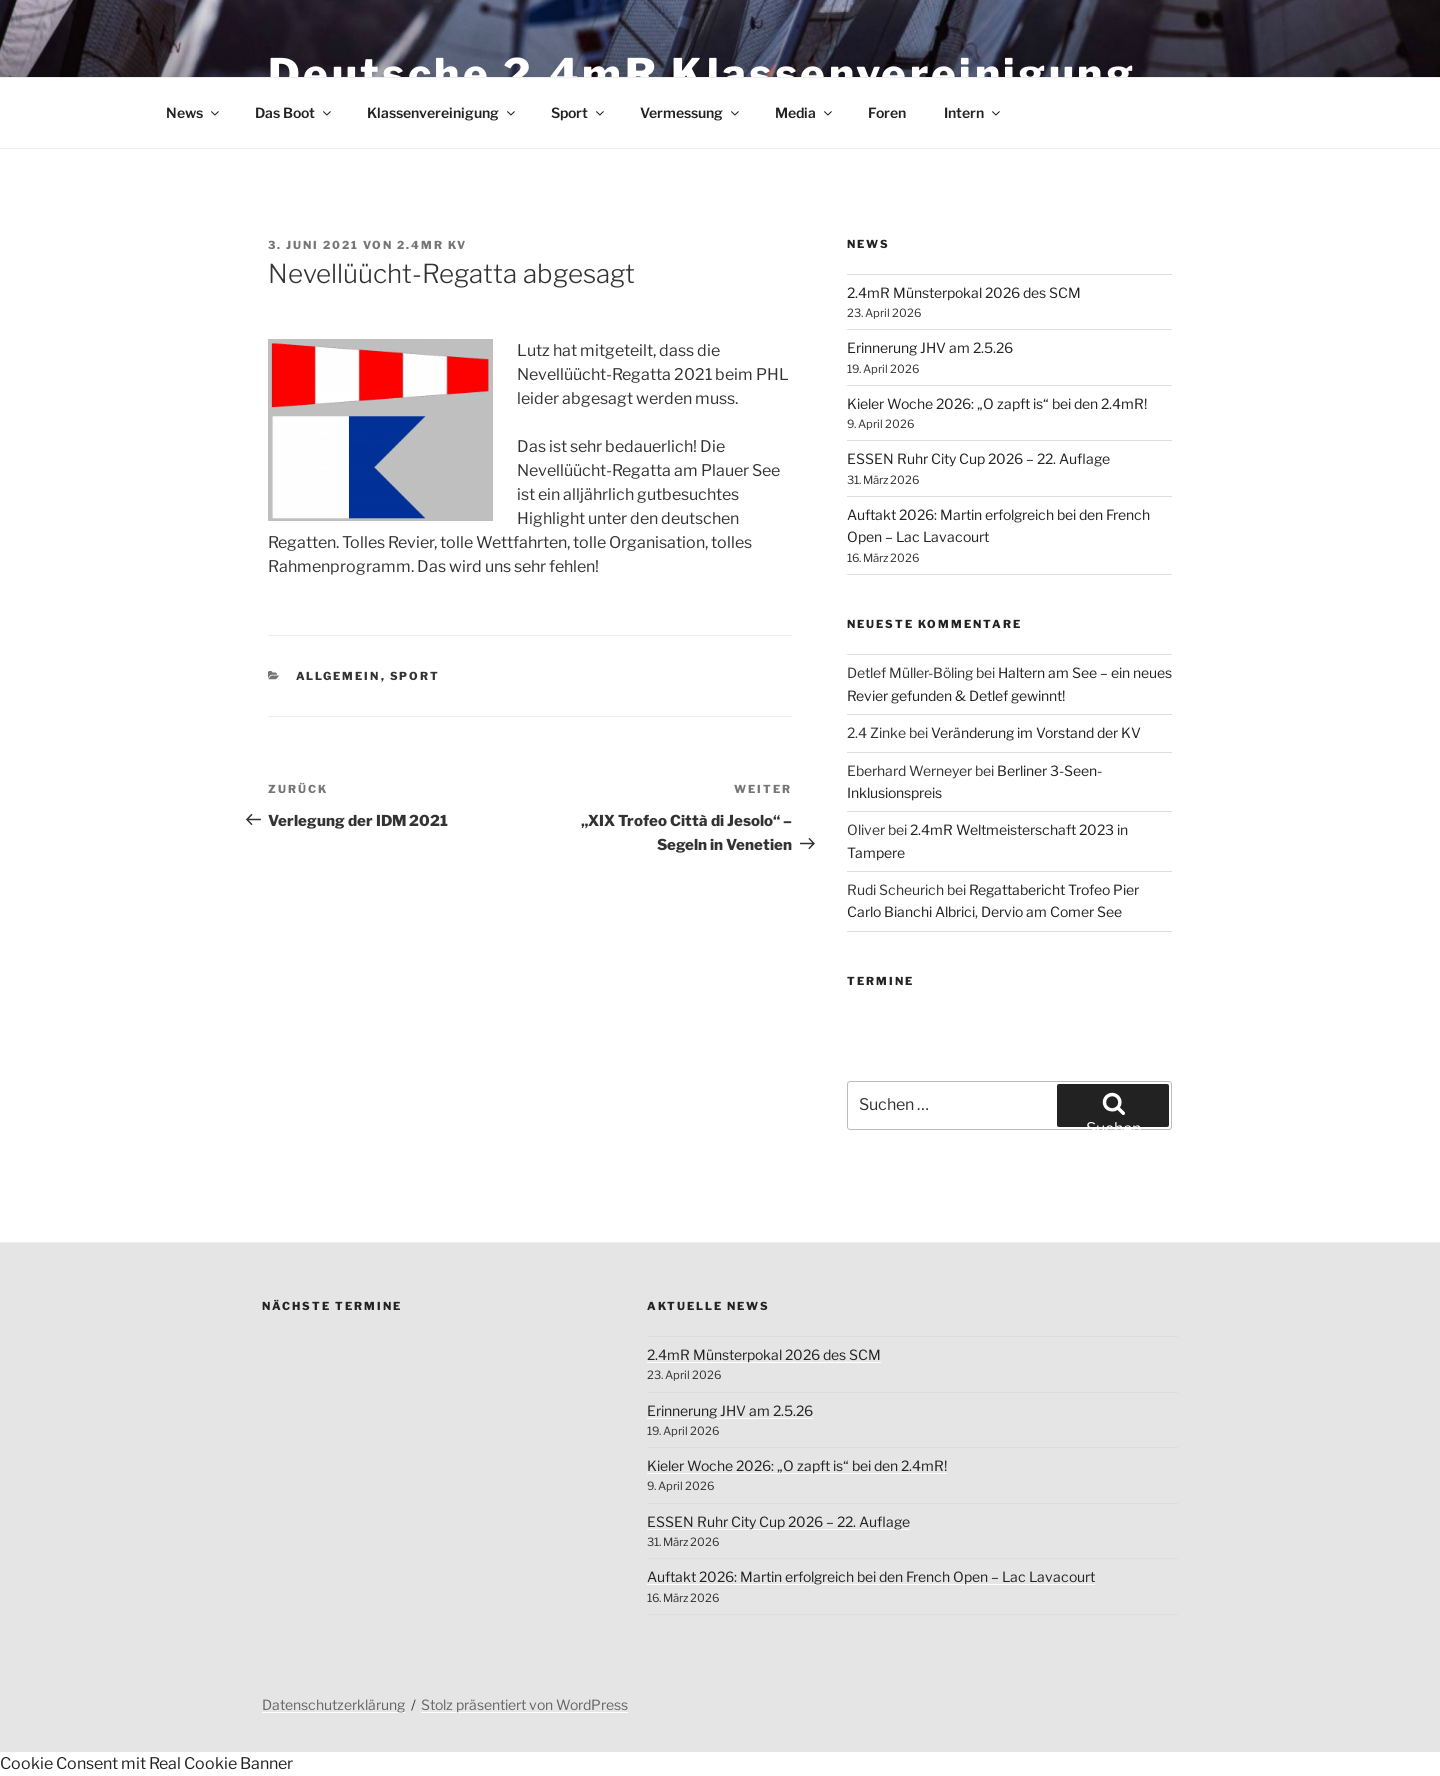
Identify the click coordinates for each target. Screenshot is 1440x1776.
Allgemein (338, 676)
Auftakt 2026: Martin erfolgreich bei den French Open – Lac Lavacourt (871, 1576)
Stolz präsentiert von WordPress (524, 1704)
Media (805, 112)
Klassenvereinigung (442, 112)
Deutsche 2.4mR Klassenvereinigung (702, 73)
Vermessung (691, 112)
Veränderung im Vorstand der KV (1036, 732)
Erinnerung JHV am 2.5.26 (930, 347)
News (194, 112)
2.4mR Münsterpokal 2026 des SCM (964, 292)
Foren (887, 112)
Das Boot (294, 112)
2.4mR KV (432, 245)
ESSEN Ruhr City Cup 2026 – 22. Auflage (978, 458)
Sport (579, 112)
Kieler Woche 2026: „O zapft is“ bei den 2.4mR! (997, 403)
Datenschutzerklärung (333, 1704)
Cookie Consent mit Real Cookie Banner (146, 1763)
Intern (973, 112)
